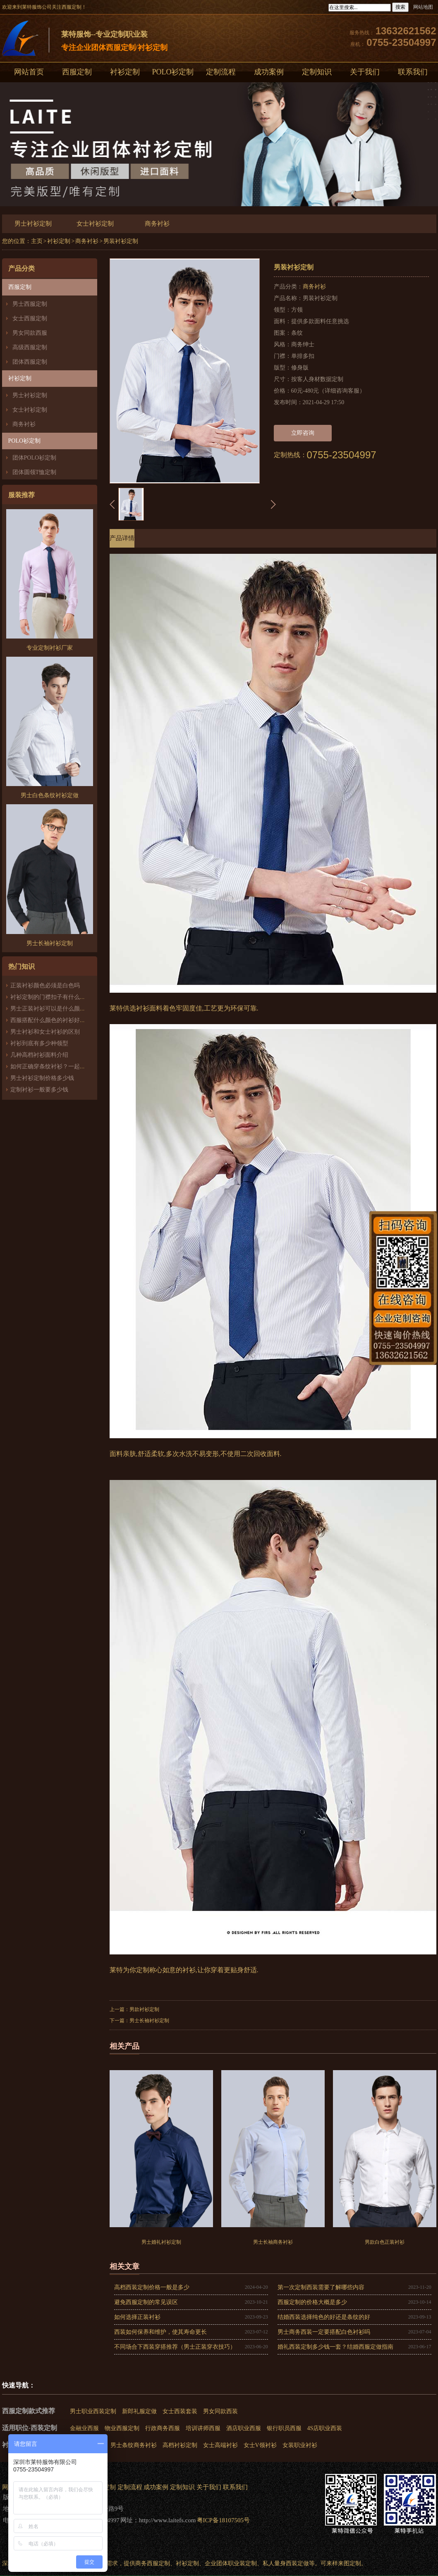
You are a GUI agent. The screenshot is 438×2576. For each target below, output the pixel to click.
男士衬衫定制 (33, 223)
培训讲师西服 (203, 2428)
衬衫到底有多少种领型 (39, 1043)
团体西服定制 (29, 362)
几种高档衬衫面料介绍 (39, 1055)
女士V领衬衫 (260, 2445)
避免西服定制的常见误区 (146, 2302)
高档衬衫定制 (180, 2445)
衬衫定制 (125, 72)
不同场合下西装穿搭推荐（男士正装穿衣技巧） (175, 2347)
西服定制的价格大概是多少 (312, 2302)
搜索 (400, 7)
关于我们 (365, 72)
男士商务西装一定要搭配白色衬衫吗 (324, 2332)
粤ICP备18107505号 (223, 2520)
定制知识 (317, 72)
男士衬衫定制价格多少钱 (42, 1078)
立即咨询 (302, 433)
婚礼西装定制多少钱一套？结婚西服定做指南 (335, 2347)
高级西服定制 (29, 347)
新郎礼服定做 (139, 2411)
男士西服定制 (29, 304)
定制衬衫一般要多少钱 (39, 1090)
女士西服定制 (29, 318)
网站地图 (423, 7)
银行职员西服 (284, 2428)
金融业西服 (84, 2428)
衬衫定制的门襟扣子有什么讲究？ (53, 997)
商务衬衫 (157, 223)
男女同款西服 (29, 333)
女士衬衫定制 (95, 223)
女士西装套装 (180, 2411)
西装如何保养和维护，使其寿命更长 (160, 2332)
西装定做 (297, 2563)
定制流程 (221, 72)
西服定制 (77, 72)
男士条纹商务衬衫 (133, 2445)
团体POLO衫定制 (34, 458)
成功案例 (269, 72)
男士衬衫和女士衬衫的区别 (45, 1032)
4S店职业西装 (324, 2428)
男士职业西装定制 (93, 2411)
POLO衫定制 (173, 72)
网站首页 (29, 72)
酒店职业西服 (243, 2428)
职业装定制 (242, 2563)
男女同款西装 (220, 2411)
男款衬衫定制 (144, 2009)
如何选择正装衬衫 (137, 2317)
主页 (37, 241)
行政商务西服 (162, 2428)
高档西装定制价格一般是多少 (151, 2287)
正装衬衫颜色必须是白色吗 (45, 985)
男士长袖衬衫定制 (149, 2020)
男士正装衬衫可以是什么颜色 (48, 1009)
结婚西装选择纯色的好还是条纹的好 (324, 2317)
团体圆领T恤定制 (34, 472)
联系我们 (235, 2487)
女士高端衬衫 (220, 2445)
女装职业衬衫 (299, 2445)
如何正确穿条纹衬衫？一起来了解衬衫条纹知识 (71, 1066)
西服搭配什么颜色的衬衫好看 (48, 1020)
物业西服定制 (122, 2428)
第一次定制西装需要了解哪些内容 (321, 2287)
